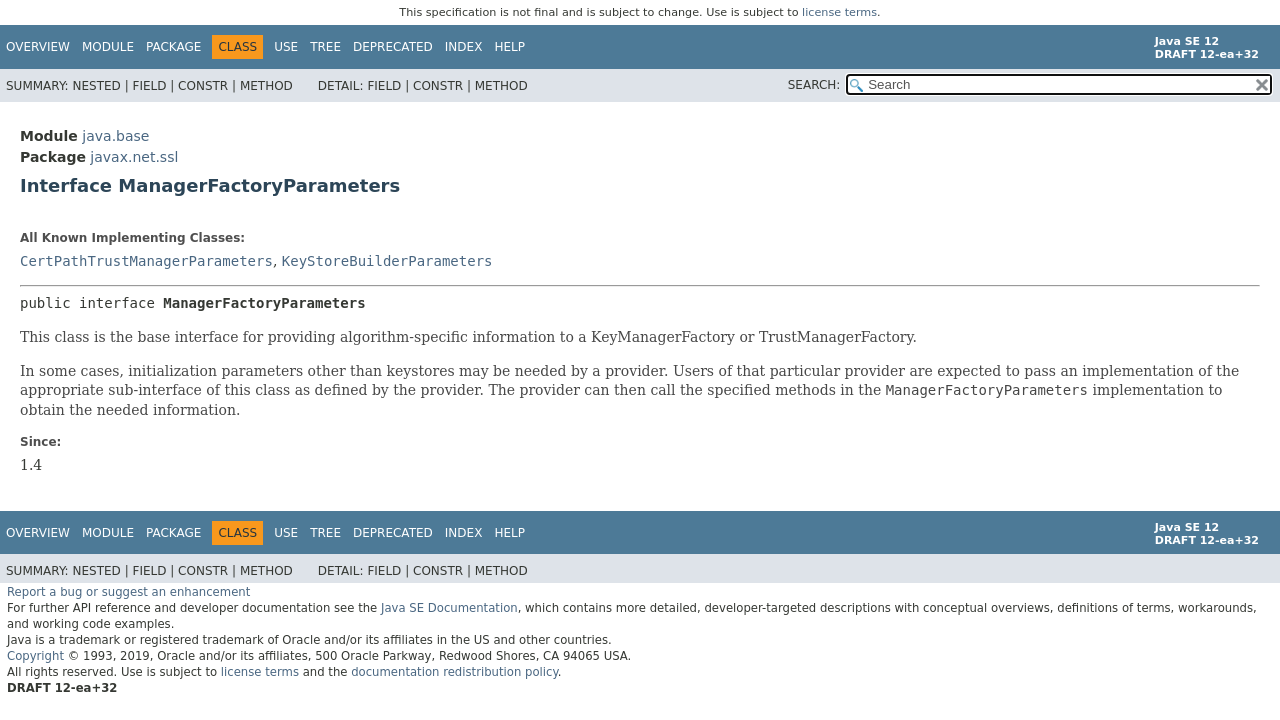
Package (173, 47)
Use (286, 47)
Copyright (35, 656)
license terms (839, 12)
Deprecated (393, 47)
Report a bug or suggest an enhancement (128, 592)
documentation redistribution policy (454, 672)
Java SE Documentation (449, 608)
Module (108, 47)
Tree (325, 47)
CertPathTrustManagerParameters (146, 261)
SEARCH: (814, 85)
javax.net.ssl (134, 157)
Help (509, 47)
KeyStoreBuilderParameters (387, 261)
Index (464, 47)
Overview (38, 47)
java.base (115, 136)
